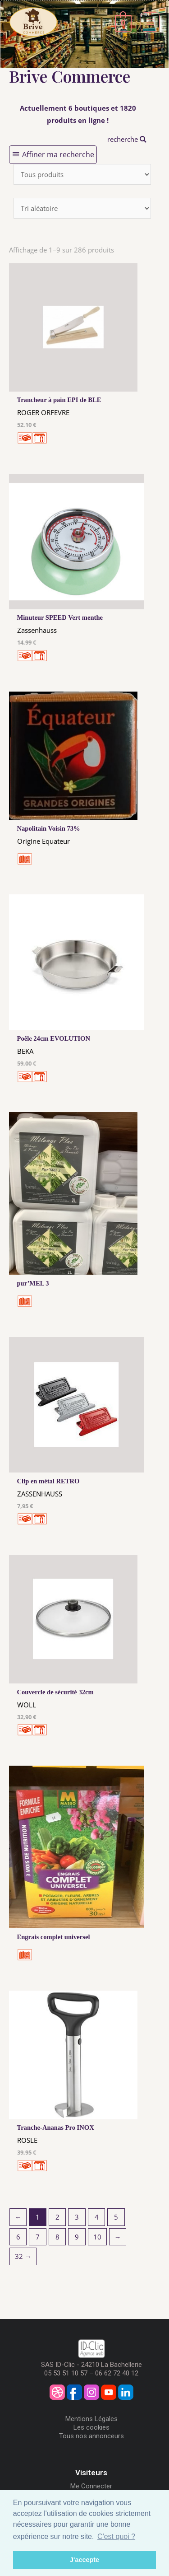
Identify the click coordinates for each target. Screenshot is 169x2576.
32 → (23, 2256)
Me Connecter (91, 2486)
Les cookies (91, 2427)
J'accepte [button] (84, 2559)
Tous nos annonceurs (91, 2436)
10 (97, 2236)
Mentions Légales (91, 2419)
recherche (126, 139)
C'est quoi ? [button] (116, 2536)
